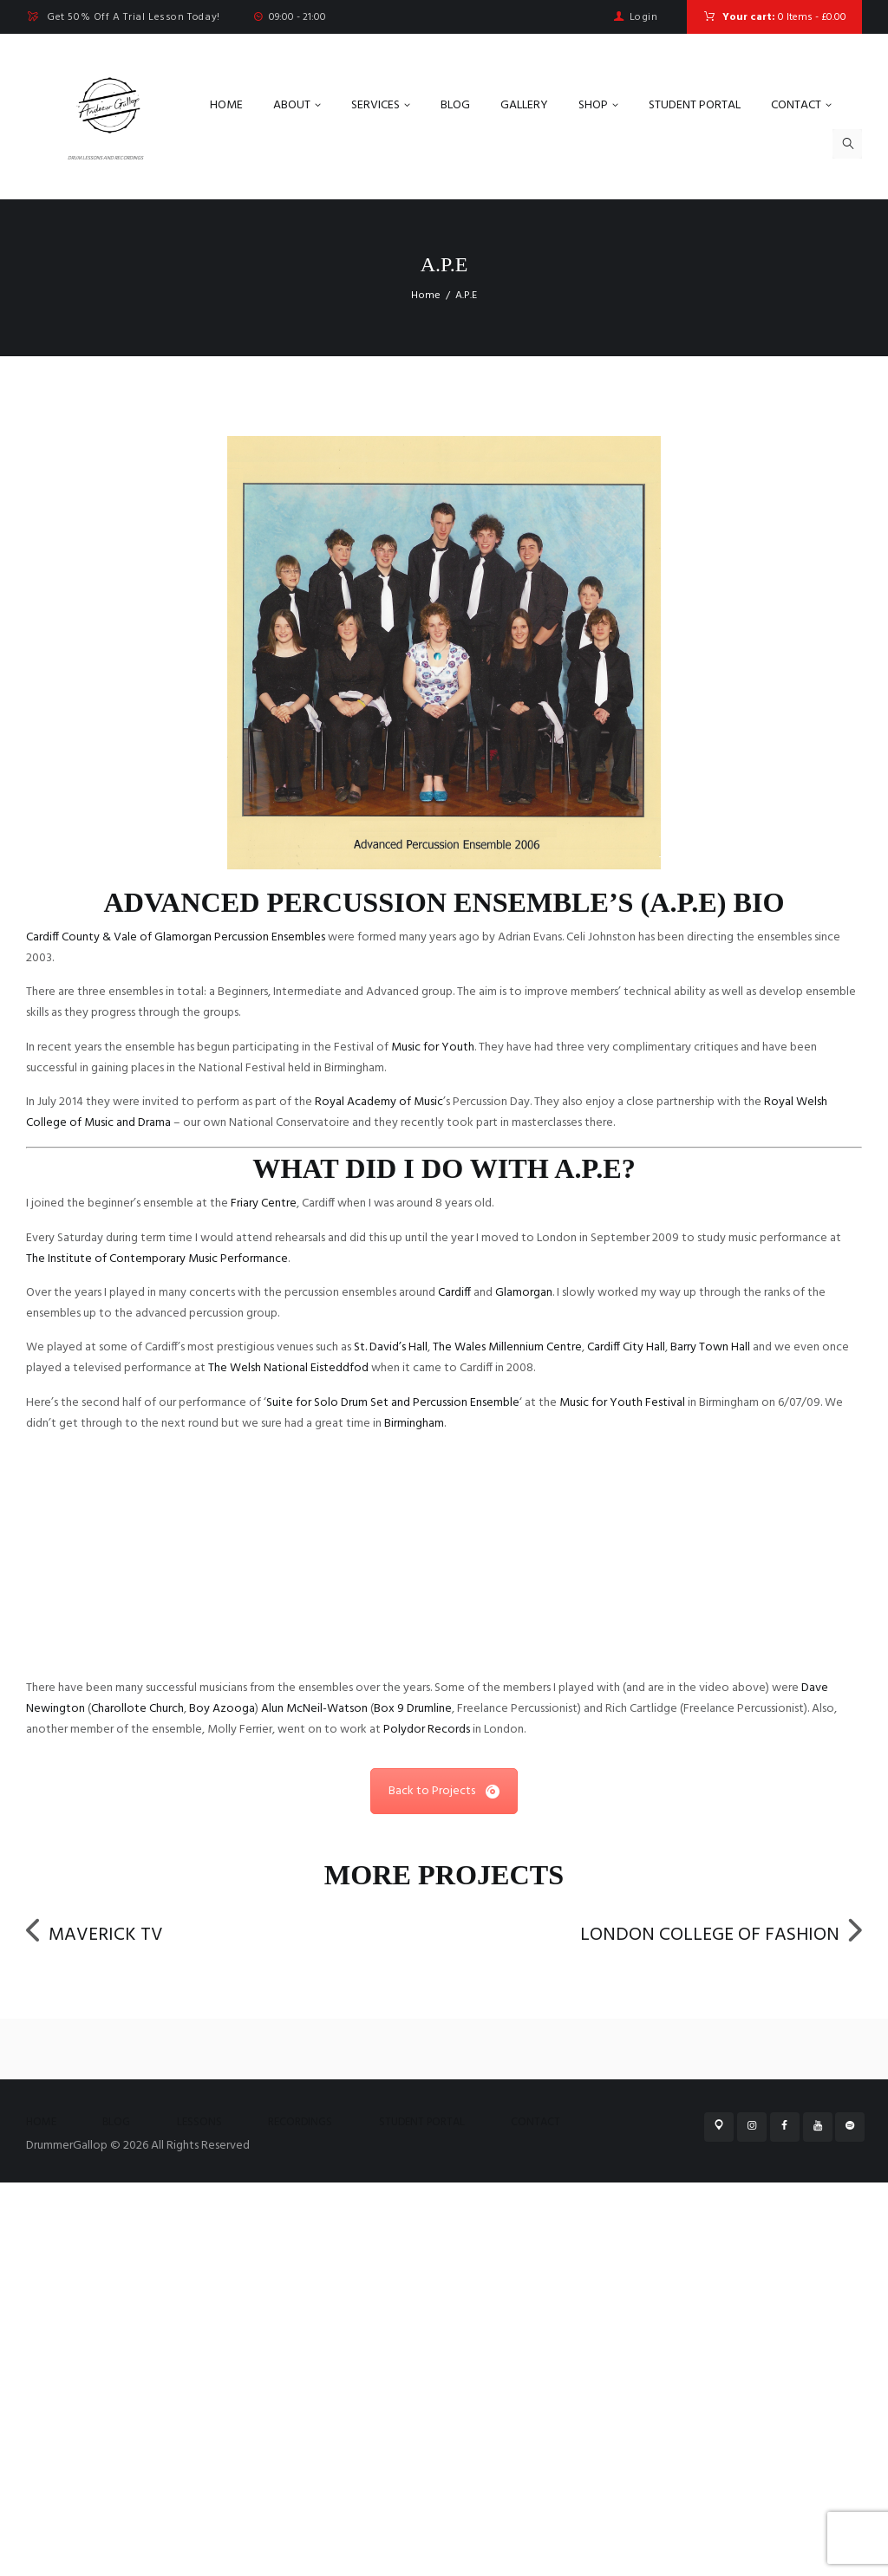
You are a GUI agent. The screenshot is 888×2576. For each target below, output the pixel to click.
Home (426, 295)
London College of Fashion (666, 2329)
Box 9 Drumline (413, 2105)
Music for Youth (432, 1047)
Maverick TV (126, 2329)
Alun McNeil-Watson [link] (314, 2105)
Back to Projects (444, 2187)
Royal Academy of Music (379, 1102)
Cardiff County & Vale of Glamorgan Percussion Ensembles (175, 937)
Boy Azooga (222, 2105)
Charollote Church (137, 2105)
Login (644, 17)
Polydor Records (426, 2126)
